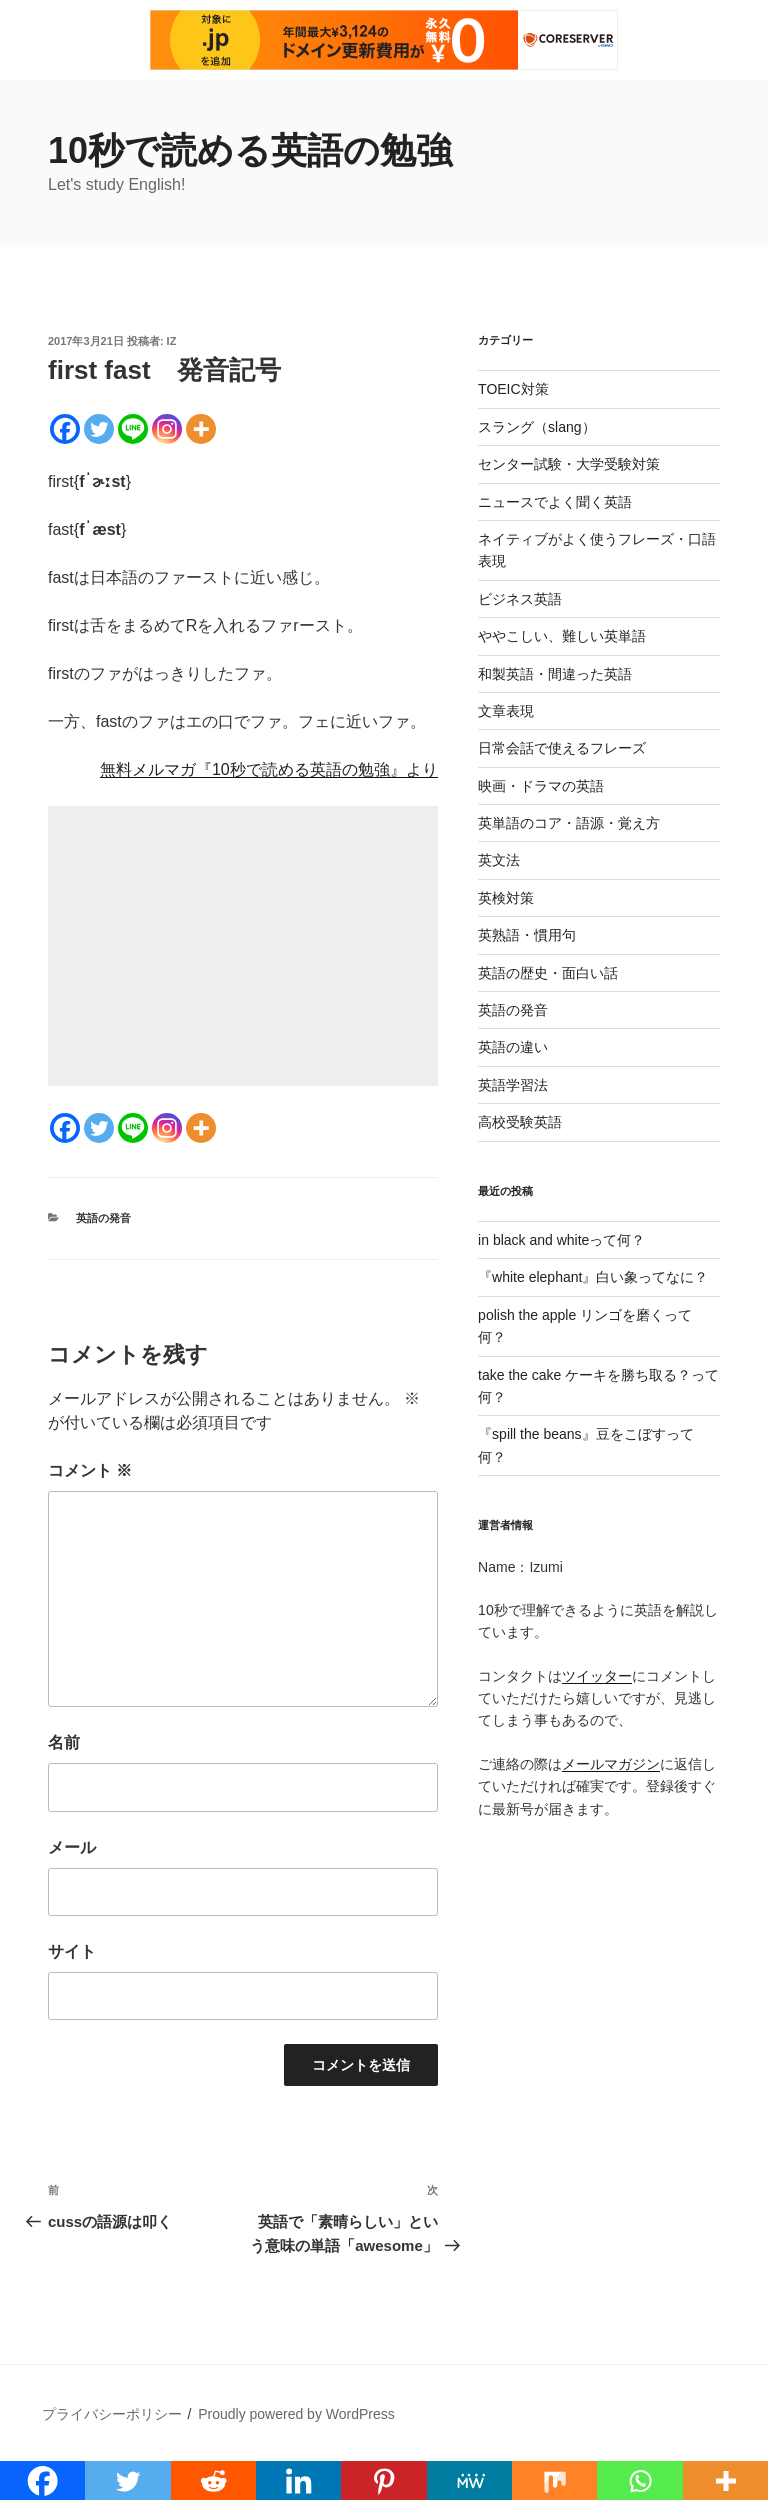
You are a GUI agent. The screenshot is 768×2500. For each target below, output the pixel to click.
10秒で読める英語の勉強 (250, 150)
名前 (64, 1742)
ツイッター (597, 1676)
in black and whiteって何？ (561, 1240)
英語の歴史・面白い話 (548, 973)
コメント (90, 1470)
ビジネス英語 (520, 599)
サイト (72, 1951)
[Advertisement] (243, 946)
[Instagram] (167, 429)
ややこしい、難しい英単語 (562, 636)
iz (172, 341)
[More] (201, 429)
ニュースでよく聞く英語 (555, 502)
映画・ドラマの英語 (541, 786)
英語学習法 (513, 1085)
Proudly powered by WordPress (296, 2414)
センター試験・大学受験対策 (569, 464)
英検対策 (506, 898)
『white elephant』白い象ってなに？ (593, 1277)
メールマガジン (611, 1764)
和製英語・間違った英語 (555, 674)
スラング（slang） (536, 427)
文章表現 (506, 711)
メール (72, 1847)
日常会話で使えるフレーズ (562, 748)
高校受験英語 (520, 1122)
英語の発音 (103, 1218)
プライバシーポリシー (112, 2414)
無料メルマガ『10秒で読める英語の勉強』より (269, 769)
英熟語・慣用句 (527, 935)
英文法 (499, 860)
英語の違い (513, 1047)
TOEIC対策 (513, 389)
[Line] (133, 429)
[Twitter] (99, 429)
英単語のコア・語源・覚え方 (569, 823)
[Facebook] (65, 429)
